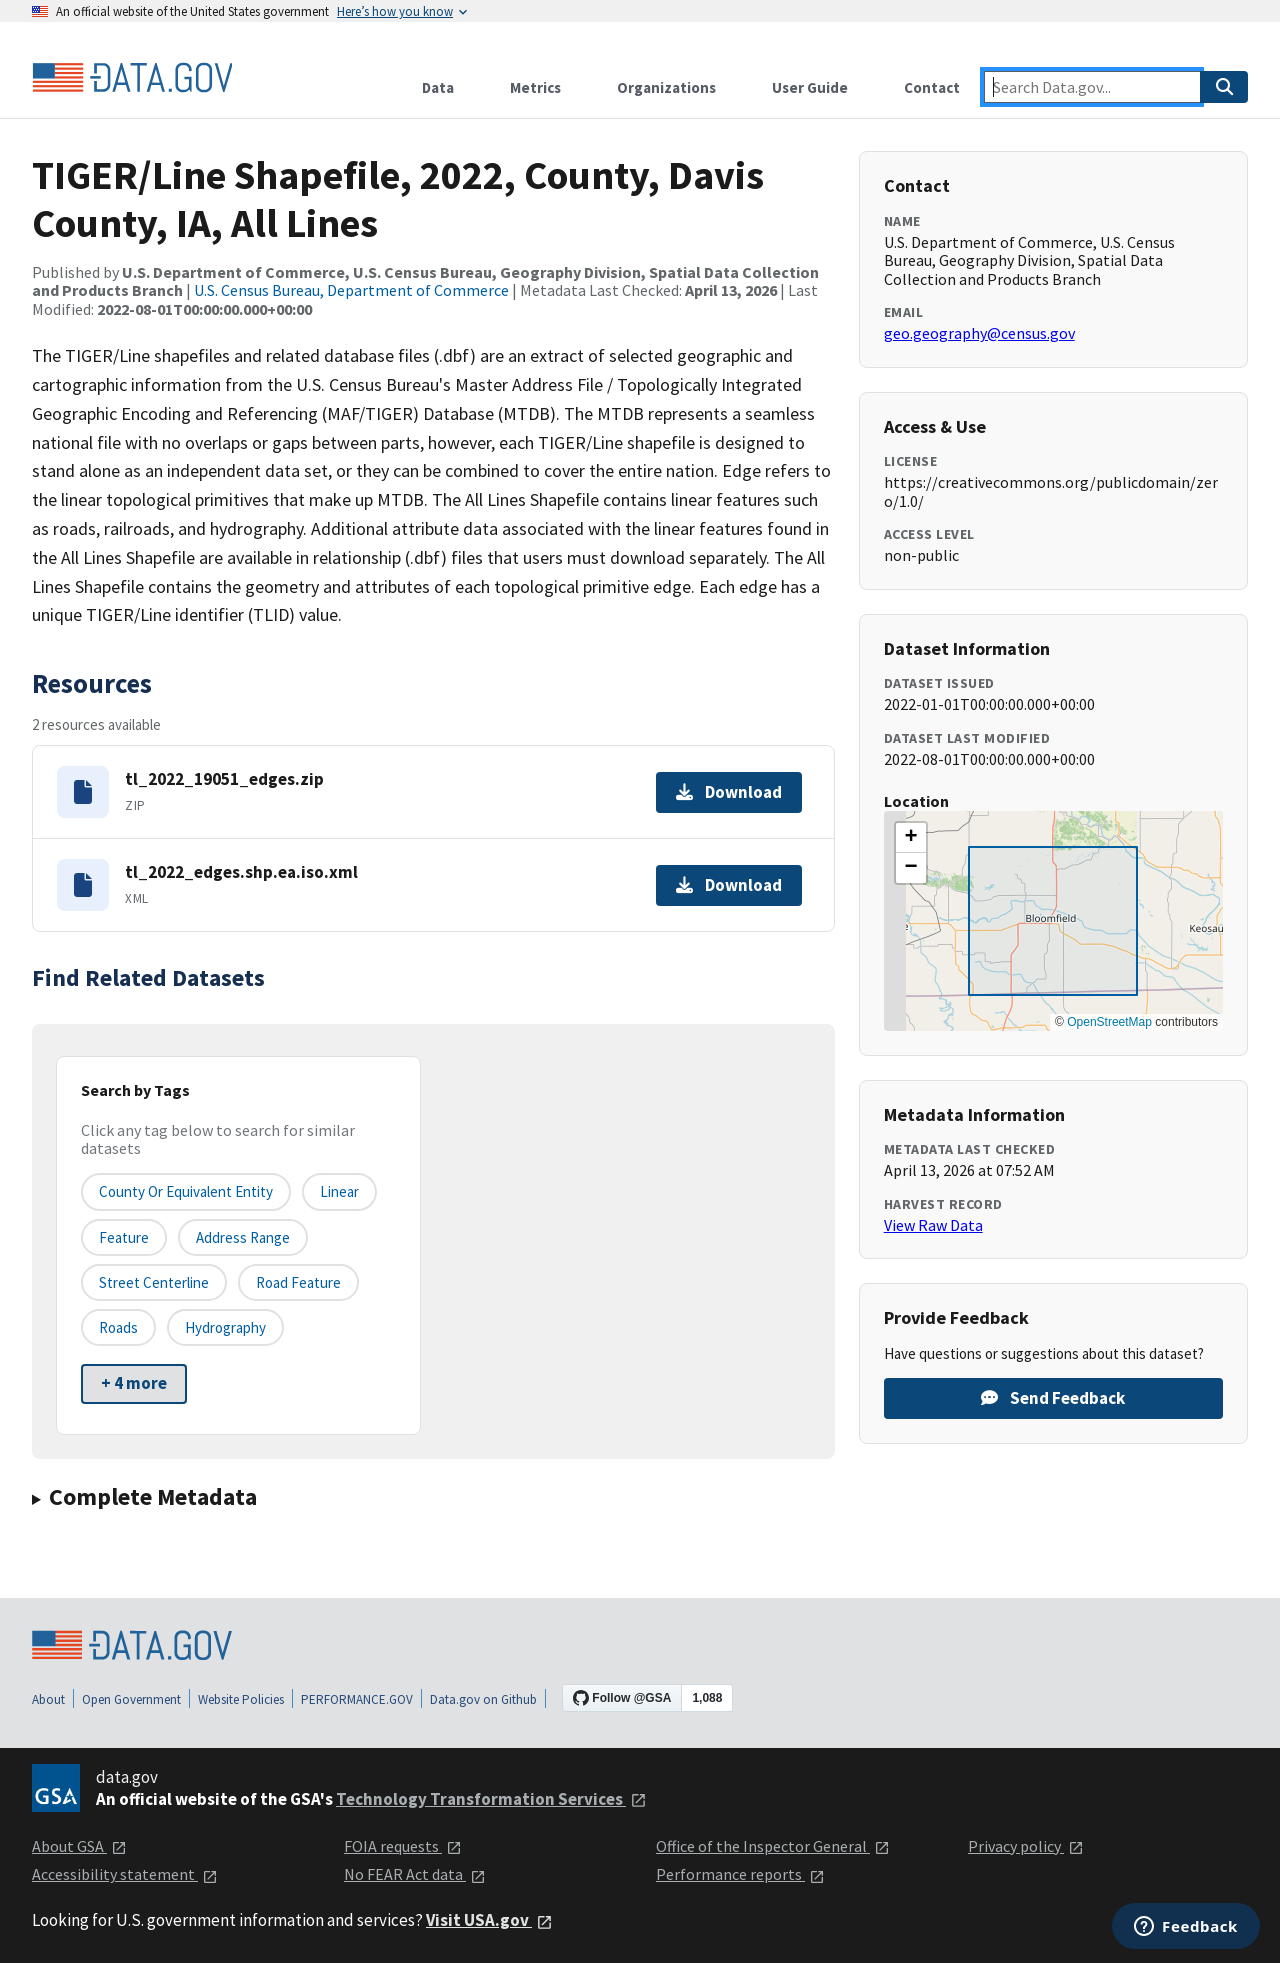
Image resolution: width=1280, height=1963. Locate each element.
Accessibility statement (125, 1874)
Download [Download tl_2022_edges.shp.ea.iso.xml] (729, 885)
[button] (911, 838)
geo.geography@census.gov (979, 333)
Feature (124, 1237)
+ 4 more (134, 1383)
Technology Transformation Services (491, 1799)
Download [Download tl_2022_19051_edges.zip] (729, 792)
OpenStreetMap (1109, 1022)
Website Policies (241, 1699)
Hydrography (225, 1327)
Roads (118, 1327)
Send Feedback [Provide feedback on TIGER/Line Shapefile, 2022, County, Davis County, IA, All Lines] (1053, 1398)
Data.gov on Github (483, 1699)
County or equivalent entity (186, 1191)
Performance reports (740, 1874)
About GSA (79, 1846)
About (48, 1699)
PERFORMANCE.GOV (357, 1699)
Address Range (243, 1237)
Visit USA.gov (489, 1920)
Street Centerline (154, 1282)
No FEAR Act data (415, 1874)
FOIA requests (403, 1846)
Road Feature (298, 1282)
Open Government (131, 1699)
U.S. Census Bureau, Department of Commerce (351, 290)
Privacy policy (1026, 1846)
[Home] (132, 78)
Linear (339, 1191)
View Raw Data (933, 1225)
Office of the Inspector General (773, 1846)
